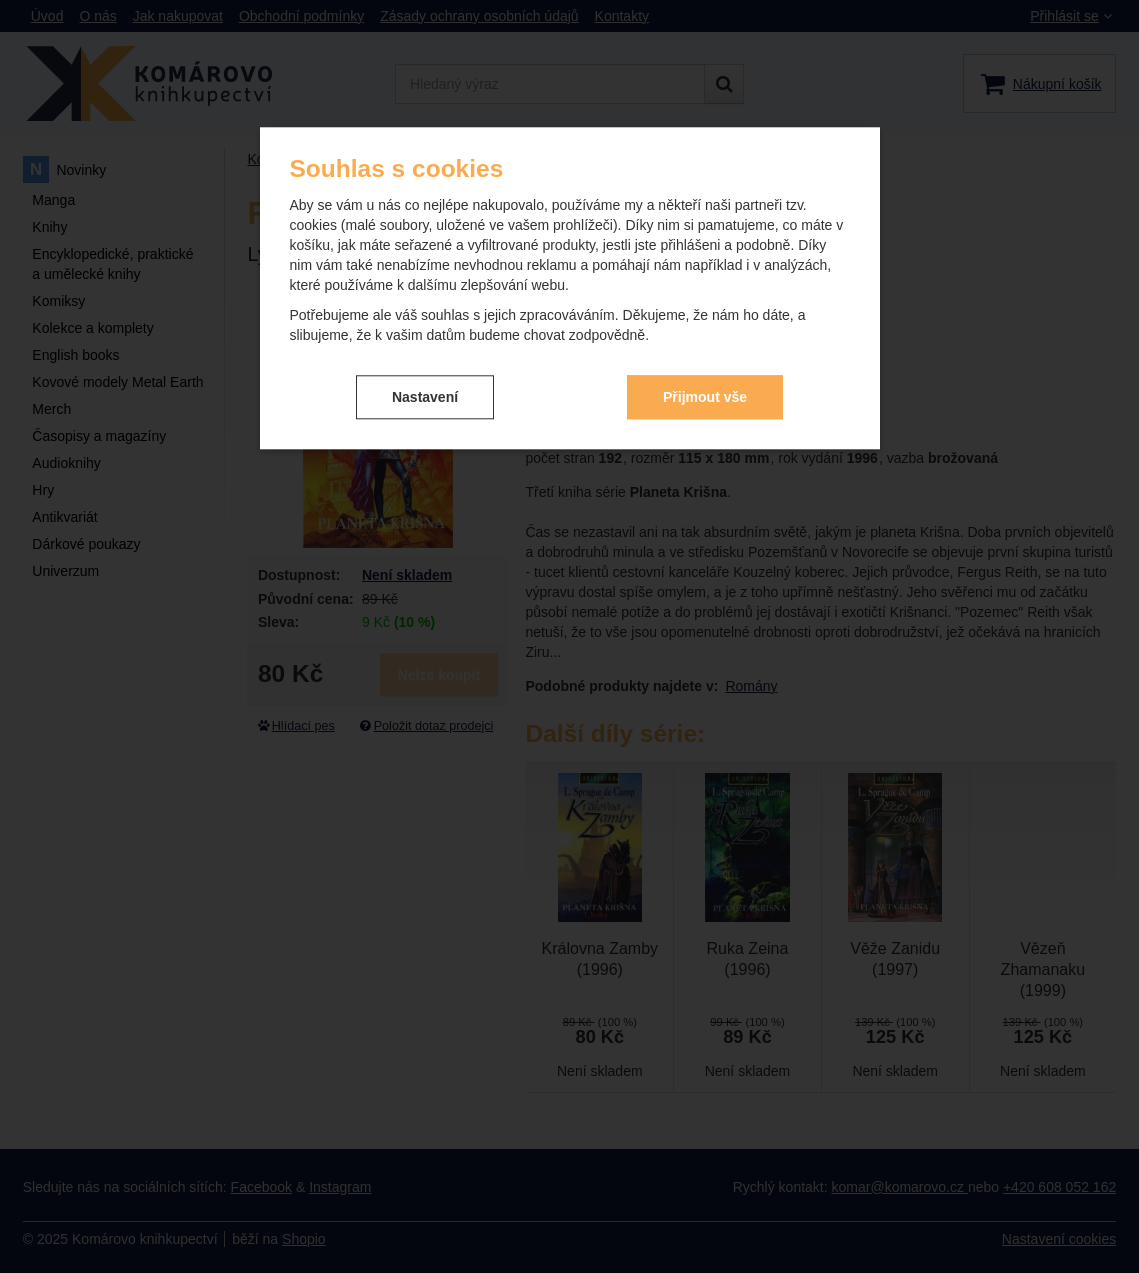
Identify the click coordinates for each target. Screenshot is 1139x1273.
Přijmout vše (705, 397)
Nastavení (425, 397)
